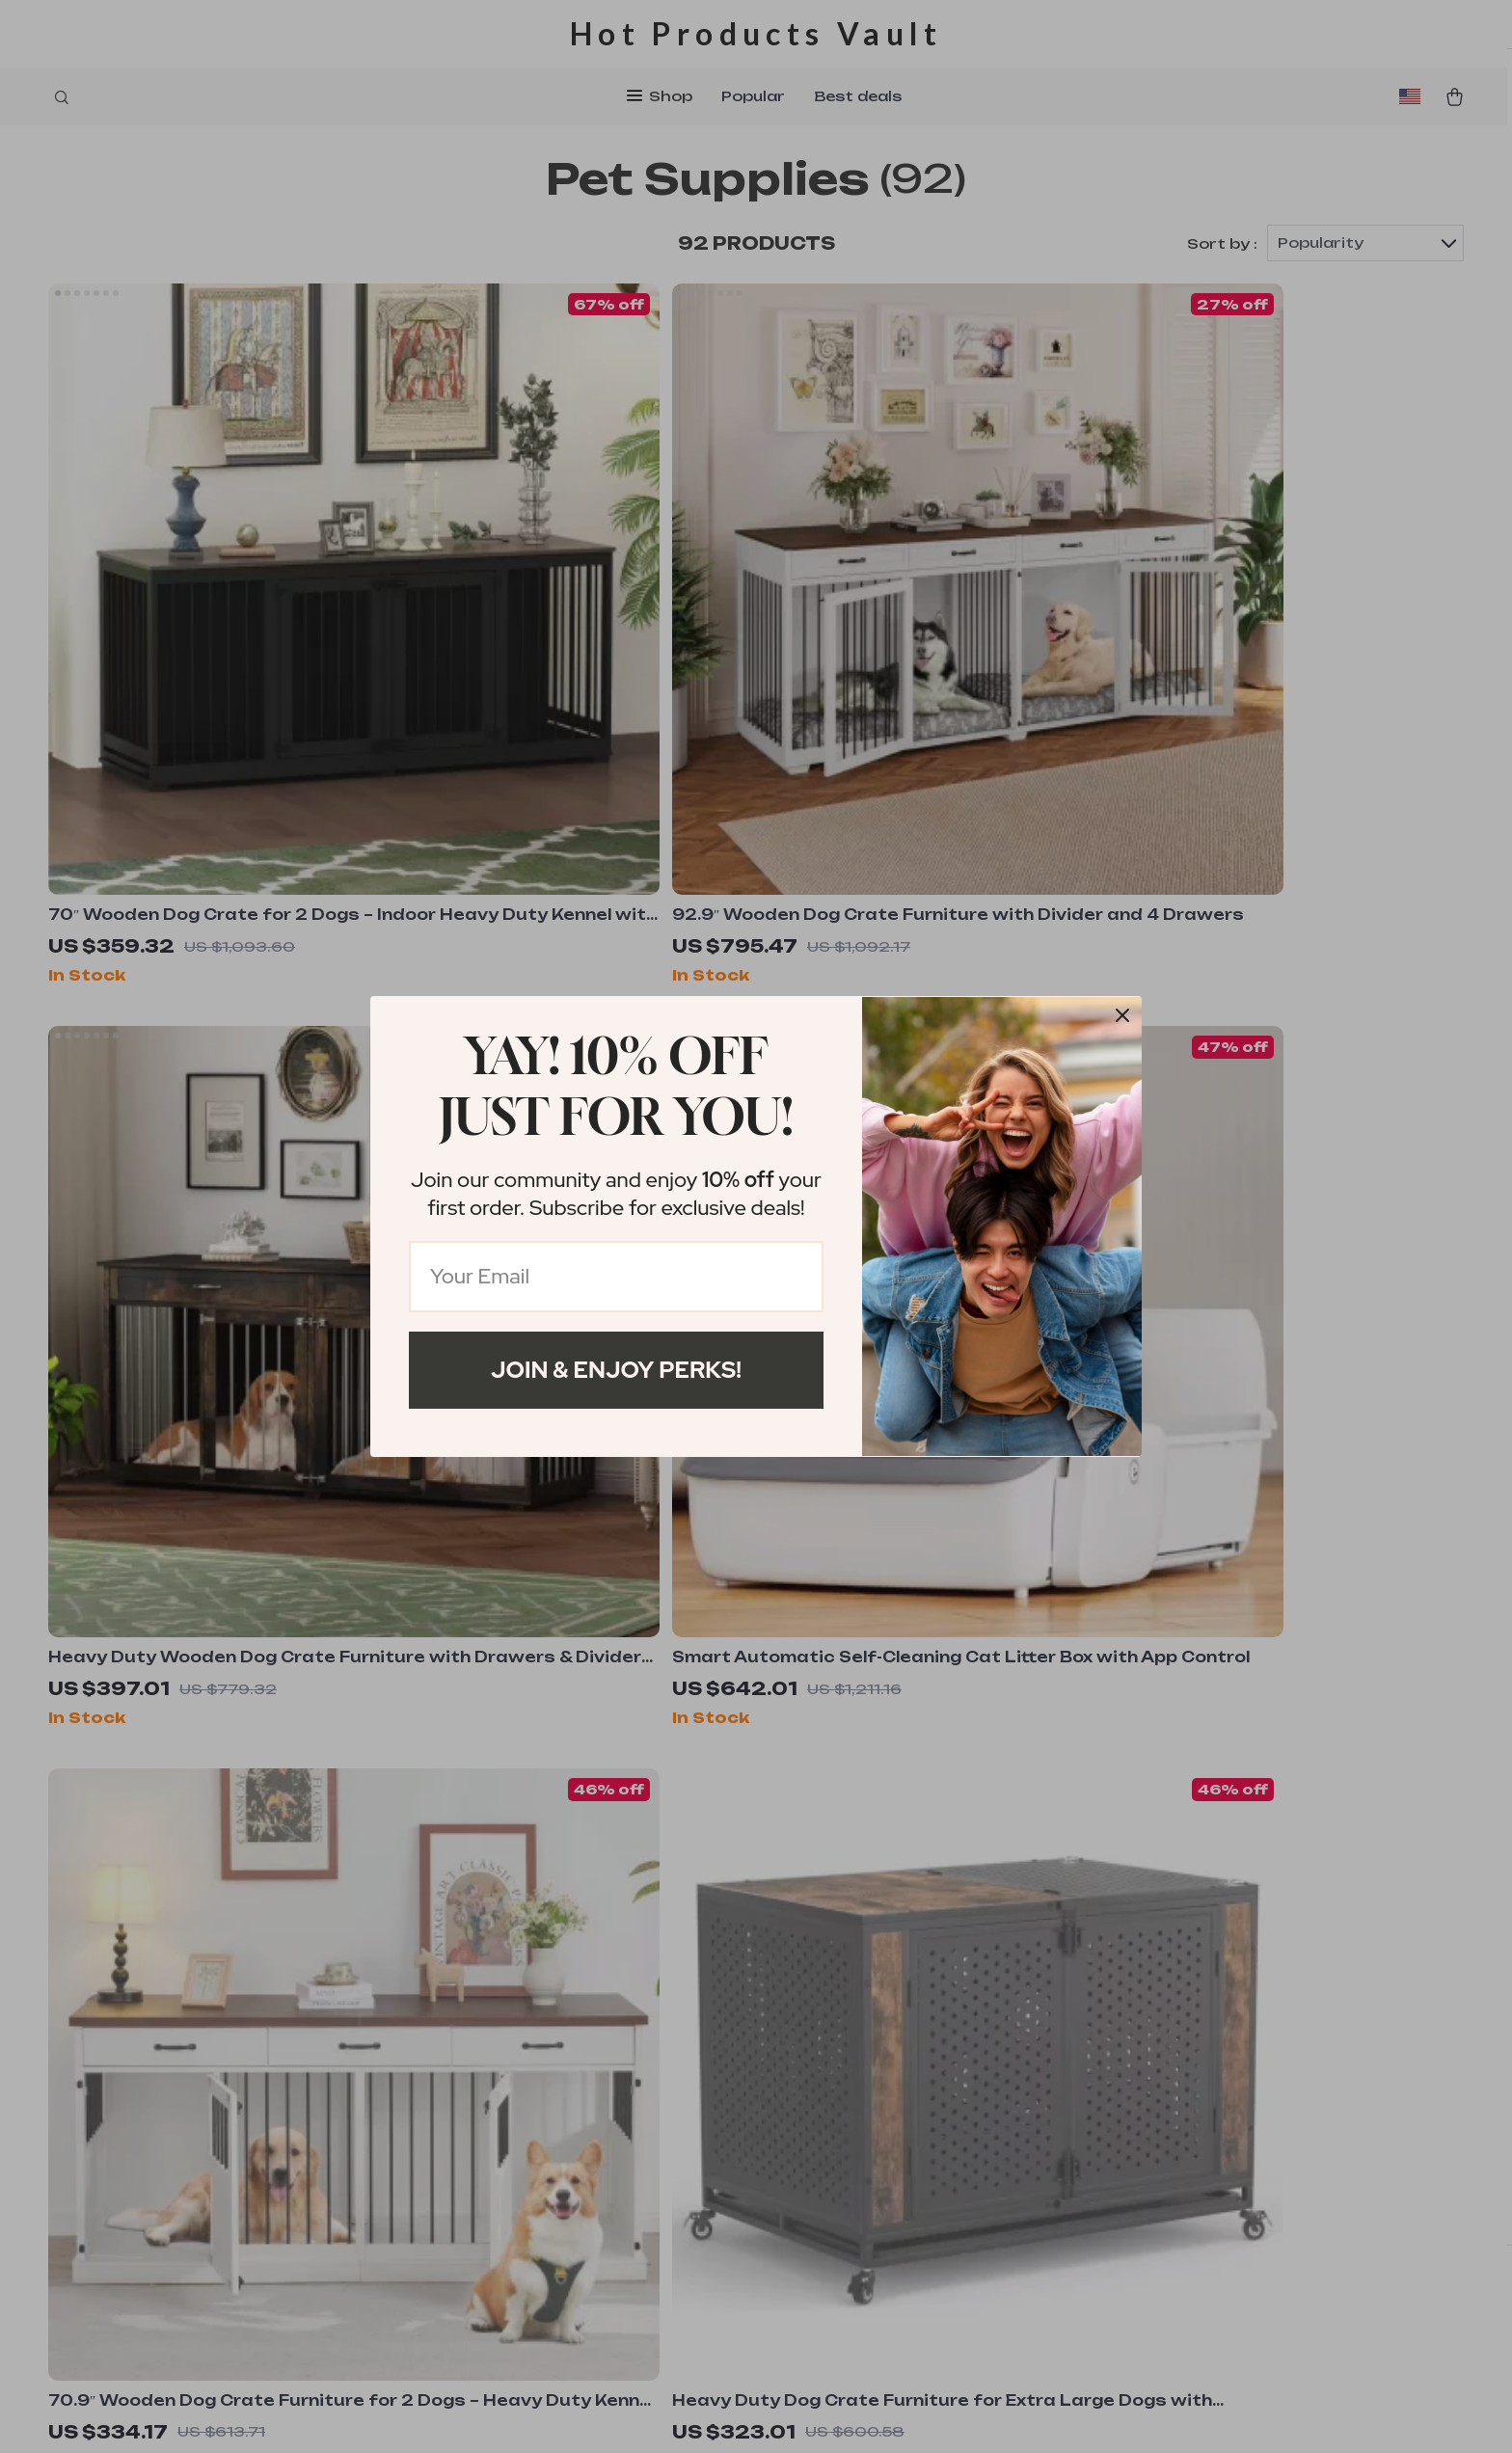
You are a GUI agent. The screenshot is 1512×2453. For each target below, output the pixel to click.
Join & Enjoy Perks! (616, 1370)
